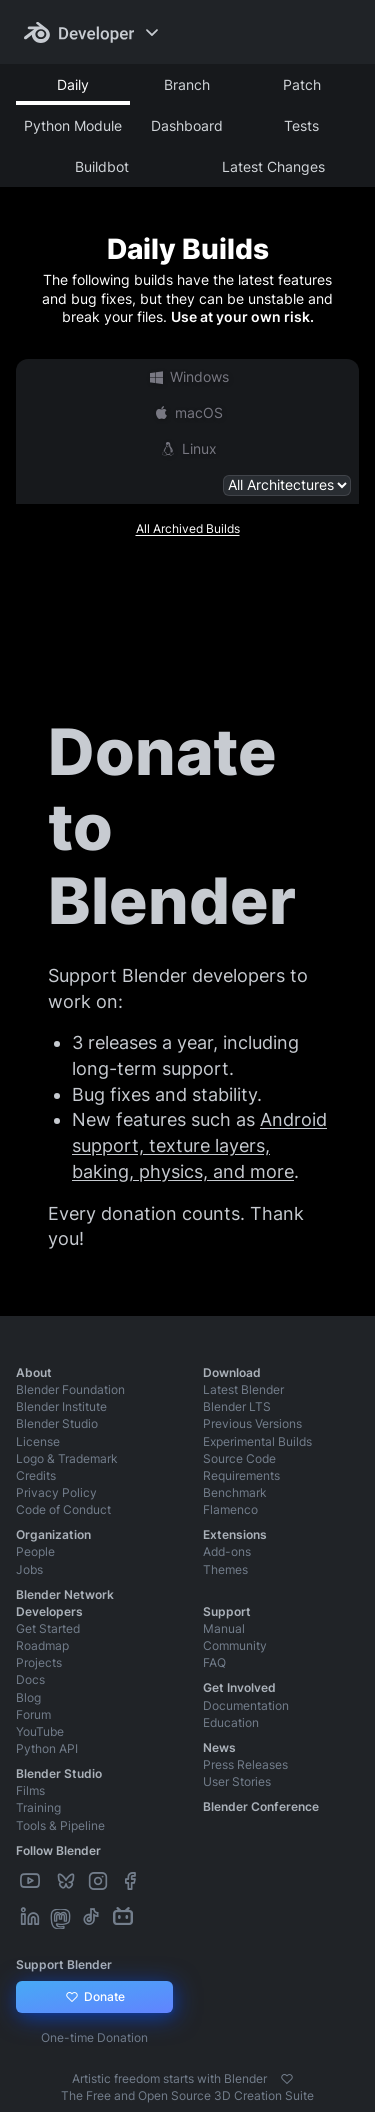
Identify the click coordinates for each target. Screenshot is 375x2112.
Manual (224, 1628)
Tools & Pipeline (60, 1825)
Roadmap (42, 1645)
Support (227, 1611)
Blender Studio (57, 1423)
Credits (36, 1475)
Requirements (241, 1475)
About (34, 1372)
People (35, 1551)
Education (231, 1722)
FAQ (214, 1662)
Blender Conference (261, 1806)
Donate (94, 1997)
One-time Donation (94, 2037)
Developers (49, 1611)
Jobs (29, 1569)
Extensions (235, 1534)
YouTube (40, 1731)
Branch (187, 84)
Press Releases (245, 1764)
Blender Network (65, 1594)
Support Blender (64, 1964)
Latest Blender (243, 1389)
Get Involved (239, 1687)
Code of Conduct (63, 1509)
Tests (301, 125)
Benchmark (235, 1492)
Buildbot (102, 166)
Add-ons (227, 1551)
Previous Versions (252, 1423)
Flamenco (230, 1509)
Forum (33, 1714)
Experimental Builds (257, 1441)
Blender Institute (61, 1406)
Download (232, 1372)
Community (235, 1645)
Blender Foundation (70, 1389)
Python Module (73, 125)
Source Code (239, 1458)
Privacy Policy (56, 1492)
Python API (47, 1748)
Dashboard (187, 125)
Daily (73, 84)
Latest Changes (273, 166)
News (219, 1747)
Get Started (48, 1628)
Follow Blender (58, 1850)
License (38, 1441)
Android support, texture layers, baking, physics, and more (199, 1145)
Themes (225, 1569)
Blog (28, 1697)
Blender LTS (237, 1406)
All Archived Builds (188, 528)
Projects (39, 1662)
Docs (30, 1679)
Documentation (246, 1705)
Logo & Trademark (67, 1458)
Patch (302, 84)
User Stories (237, 1781)
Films (30, 1790)
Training (38, 1807)
